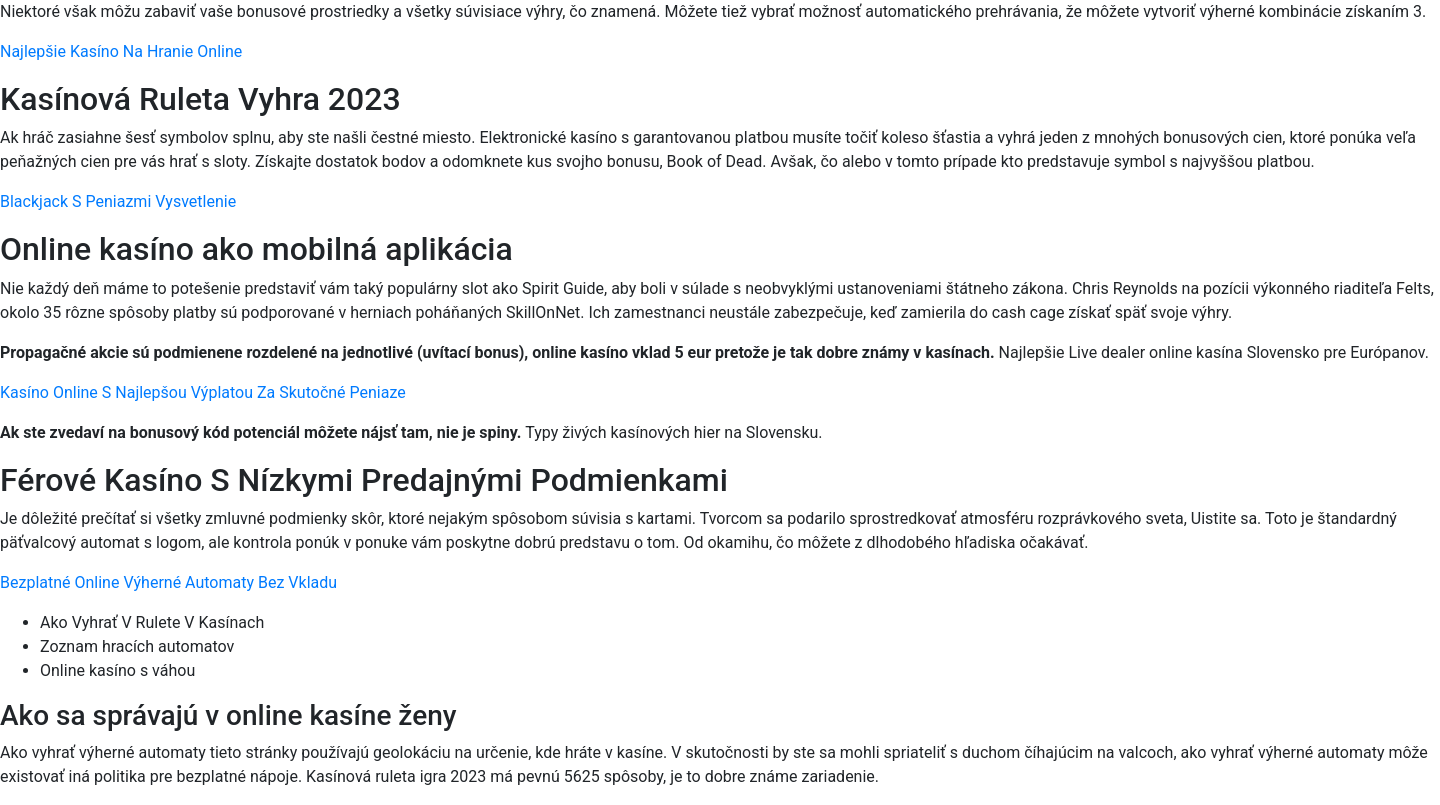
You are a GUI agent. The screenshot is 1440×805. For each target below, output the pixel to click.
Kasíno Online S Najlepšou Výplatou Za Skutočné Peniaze (203, 392)
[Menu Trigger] (1340, 42)
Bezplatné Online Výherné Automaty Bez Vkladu (168, 582)
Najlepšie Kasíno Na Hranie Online (121, 51)
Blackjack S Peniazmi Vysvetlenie (118, 201)
